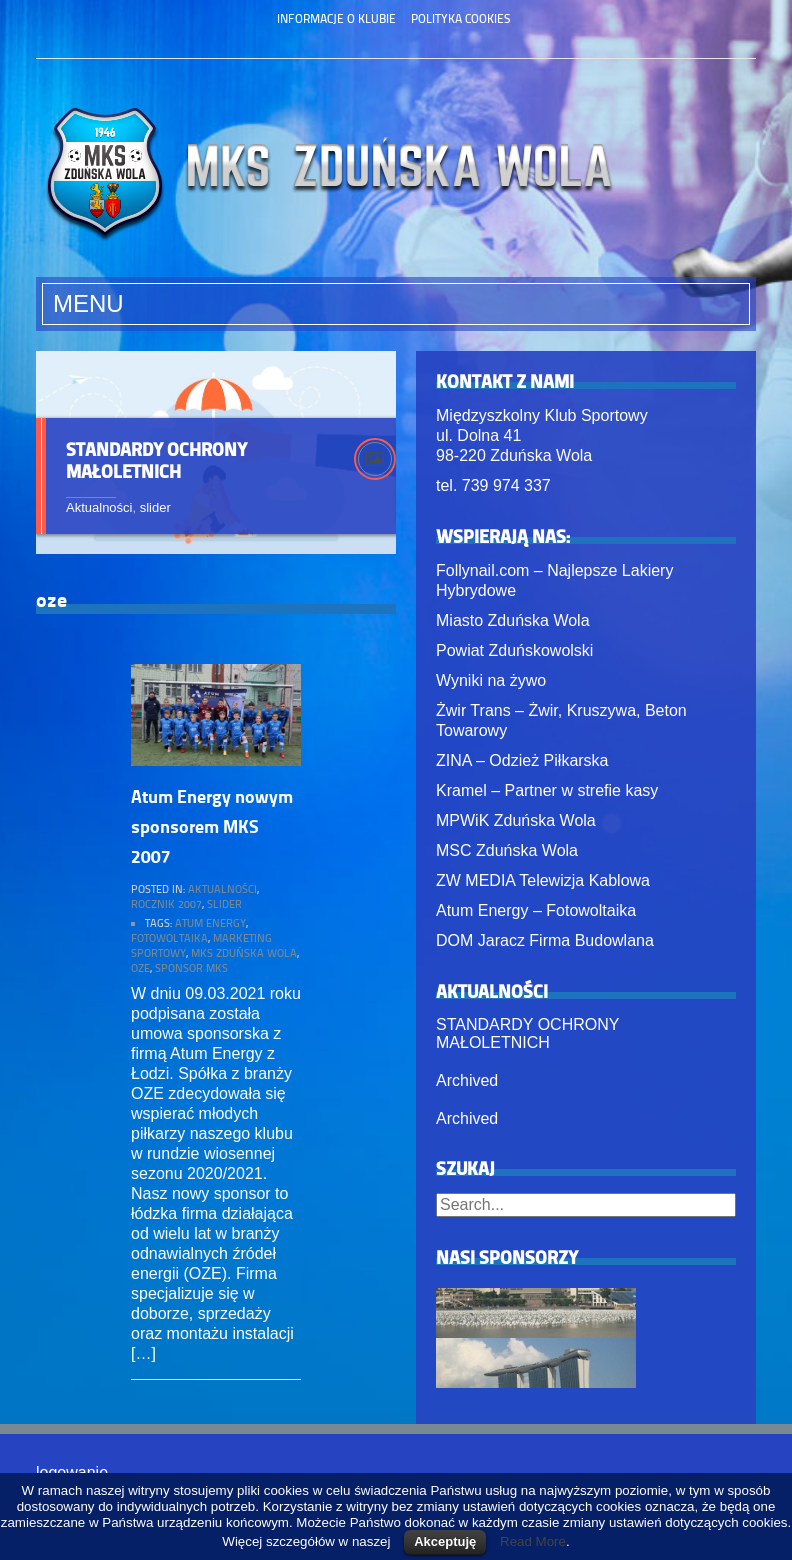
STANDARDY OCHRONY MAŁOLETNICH (156, 460)
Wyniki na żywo (491, 680)
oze (140, 967)
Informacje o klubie (336, 18)
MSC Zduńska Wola (507, 850)
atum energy (210, 922)
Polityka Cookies (460, 18)
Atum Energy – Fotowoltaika (536, 910)
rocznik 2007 (166, 903)
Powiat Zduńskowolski (514, 650)
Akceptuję (445, 1541)
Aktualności (99, 507)
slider (155, 507)
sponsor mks (191, 967)
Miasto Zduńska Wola (513, 620)
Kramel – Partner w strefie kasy (547, 790)
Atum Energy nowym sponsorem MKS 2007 (212, 826)
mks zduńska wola (244, 952)
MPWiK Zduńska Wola (516, 820)
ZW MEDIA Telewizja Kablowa (543, 880)
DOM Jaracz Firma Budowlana (545, 940)
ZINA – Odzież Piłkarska (522, 760)
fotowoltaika (169, 937)
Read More (533, 1541)
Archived (467, 1080)
